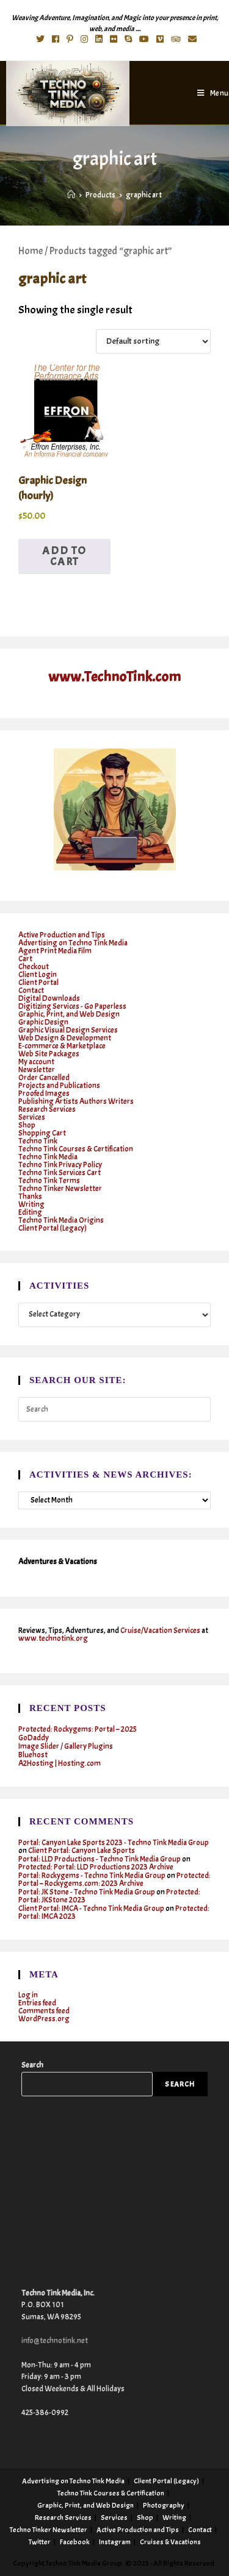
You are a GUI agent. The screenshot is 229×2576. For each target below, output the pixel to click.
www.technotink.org (53, 1638)
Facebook (75, 2542)
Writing (31, 1204)
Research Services (47, 1109)
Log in (28, 1995)
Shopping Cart (42, 1133)
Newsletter (36, 1070)
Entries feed (37, 2003)
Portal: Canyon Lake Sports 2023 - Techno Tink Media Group (113, 1843)
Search (32, 2065)
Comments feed (44, 2011)
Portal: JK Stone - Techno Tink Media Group (86, 1892)
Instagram (115, 2542)
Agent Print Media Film (55, 951)
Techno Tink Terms (49, 1181)
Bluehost (33, 1755)
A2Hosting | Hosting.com (59, 1763)
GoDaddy (33, 1738)
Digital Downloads (49, 998)
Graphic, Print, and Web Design (69, 1014)
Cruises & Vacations (170, 2542)
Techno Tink (37, 1141)
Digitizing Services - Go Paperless (72, 1006)
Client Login (37, 975)
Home (30, 250)
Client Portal (38, 982)
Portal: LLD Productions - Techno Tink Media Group (99, 1859)
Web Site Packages (48, 1054)
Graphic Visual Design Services (68, 1030)
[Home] (71, 195)
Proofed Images (44, 1093)
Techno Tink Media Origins (61, 1220)
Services (31, 1117)
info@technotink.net (54, 2341)
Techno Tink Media (48, 1157)
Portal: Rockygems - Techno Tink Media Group (91, 1875)
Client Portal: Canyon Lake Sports (81, 1851)
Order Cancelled (44, 1078)
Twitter (40, 2542)
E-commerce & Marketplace (62, 1046)
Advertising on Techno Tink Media (73, 943)
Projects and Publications (59, 1086)
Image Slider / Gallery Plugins (65, 1746)
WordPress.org (44, 2019)
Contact (31, 990)
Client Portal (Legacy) (52, 1228)
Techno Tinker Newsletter (60, 1189)
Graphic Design (43, 1022)
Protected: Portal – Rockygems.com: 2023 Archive (114, 1879)
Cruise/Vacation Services (160, 1630)
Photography (163, 2505)
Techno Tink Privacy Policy (60, 1165)
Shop (26, 1125)
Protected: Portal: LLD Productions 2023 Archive (95, 1867)
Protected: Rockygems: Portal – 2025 (77, 1729)
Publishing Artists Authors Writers (76, 1101)
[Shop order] (153, 341)
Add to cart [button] (64, 556)
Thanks (30, 1196)
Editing (30, 1212)
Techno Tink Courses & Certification (75, 1149)
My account (36, 1062)
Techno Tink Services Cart (59, 1173)
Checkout (33, 967)
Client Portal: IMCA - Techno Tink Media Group (91, 1908)
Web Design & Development (64, 1038)
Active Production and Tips (61, 935)
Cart (25, 959)
